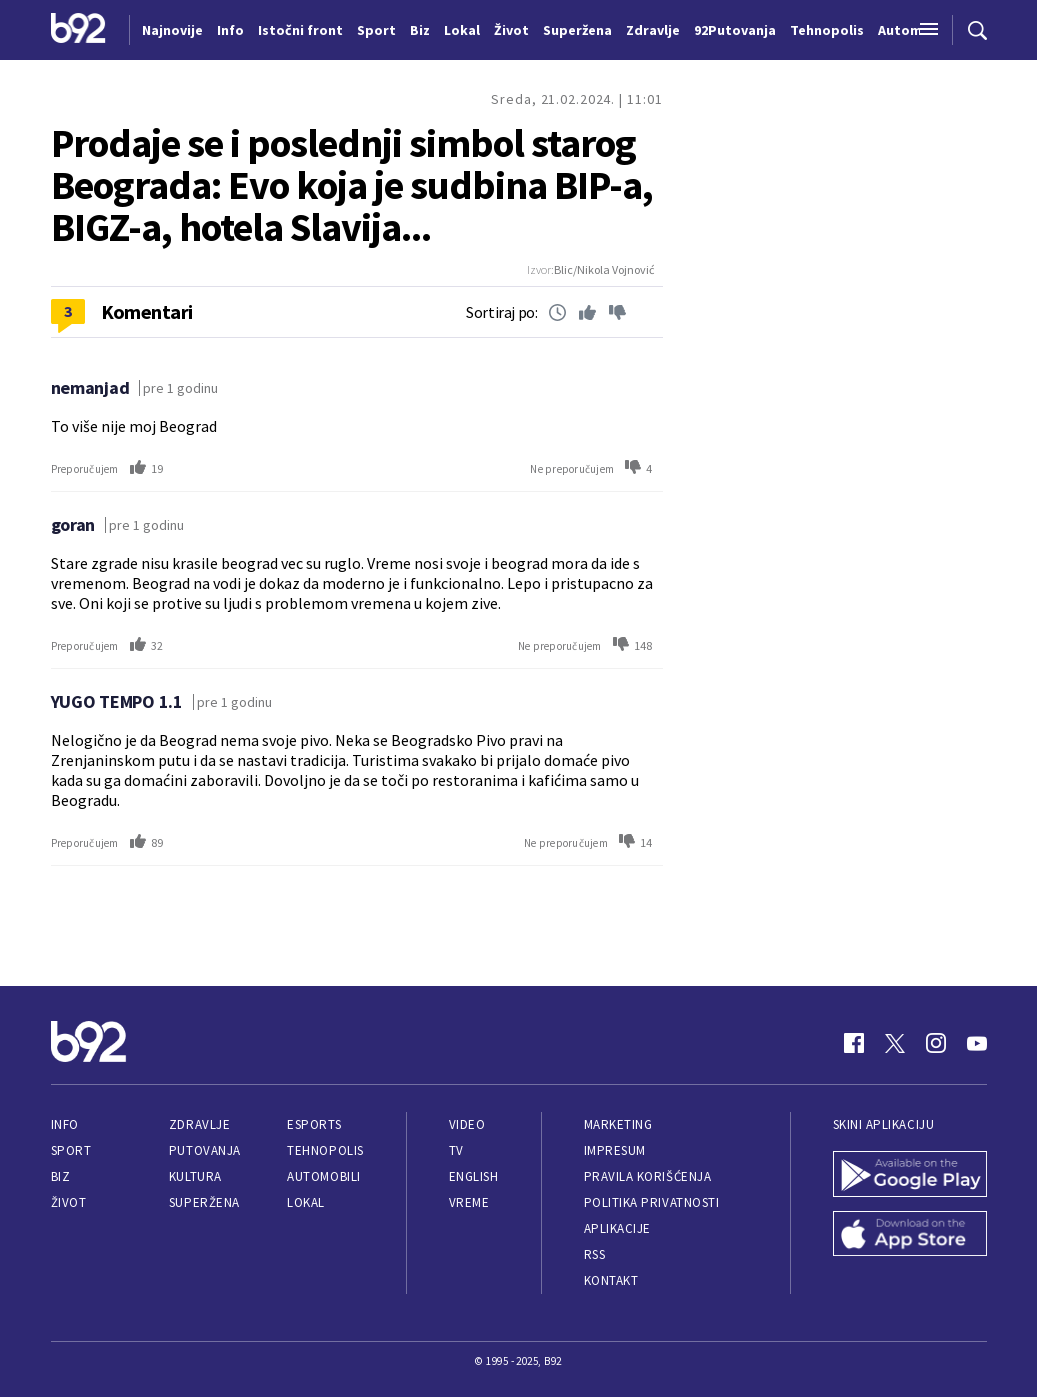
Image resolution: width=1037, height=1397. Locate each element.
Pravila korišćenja (648, 1176)
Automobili (323, 1176)
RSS (595, 1254)
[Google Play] (910, 1176)
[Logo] (78, 30)
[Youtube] (977, 1043)
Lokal (306, 1202)
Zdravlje (199, 1124)
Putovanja (205, 1150)
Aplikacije (617, 1228)
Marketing (618, 1124)
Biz (61, 1176)
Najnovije (172, 30)
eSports (314, 1124)
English (474, 1176)
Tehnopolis (325, 1150)
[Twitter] (895, 1043)
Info (65, 1124)
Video (467, 1124)
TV (456, 1150)
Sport (71, 1150)
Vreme (469, 1202)
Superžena (204, 1202)
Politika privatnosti (652, 1202)
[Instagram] (936, 1043)
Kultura (195, 1176)
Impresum (615, 1150)
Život (69, 1202)
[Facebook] (854, 1043)
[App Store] (910, 1236)
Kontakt (611, 1280)
